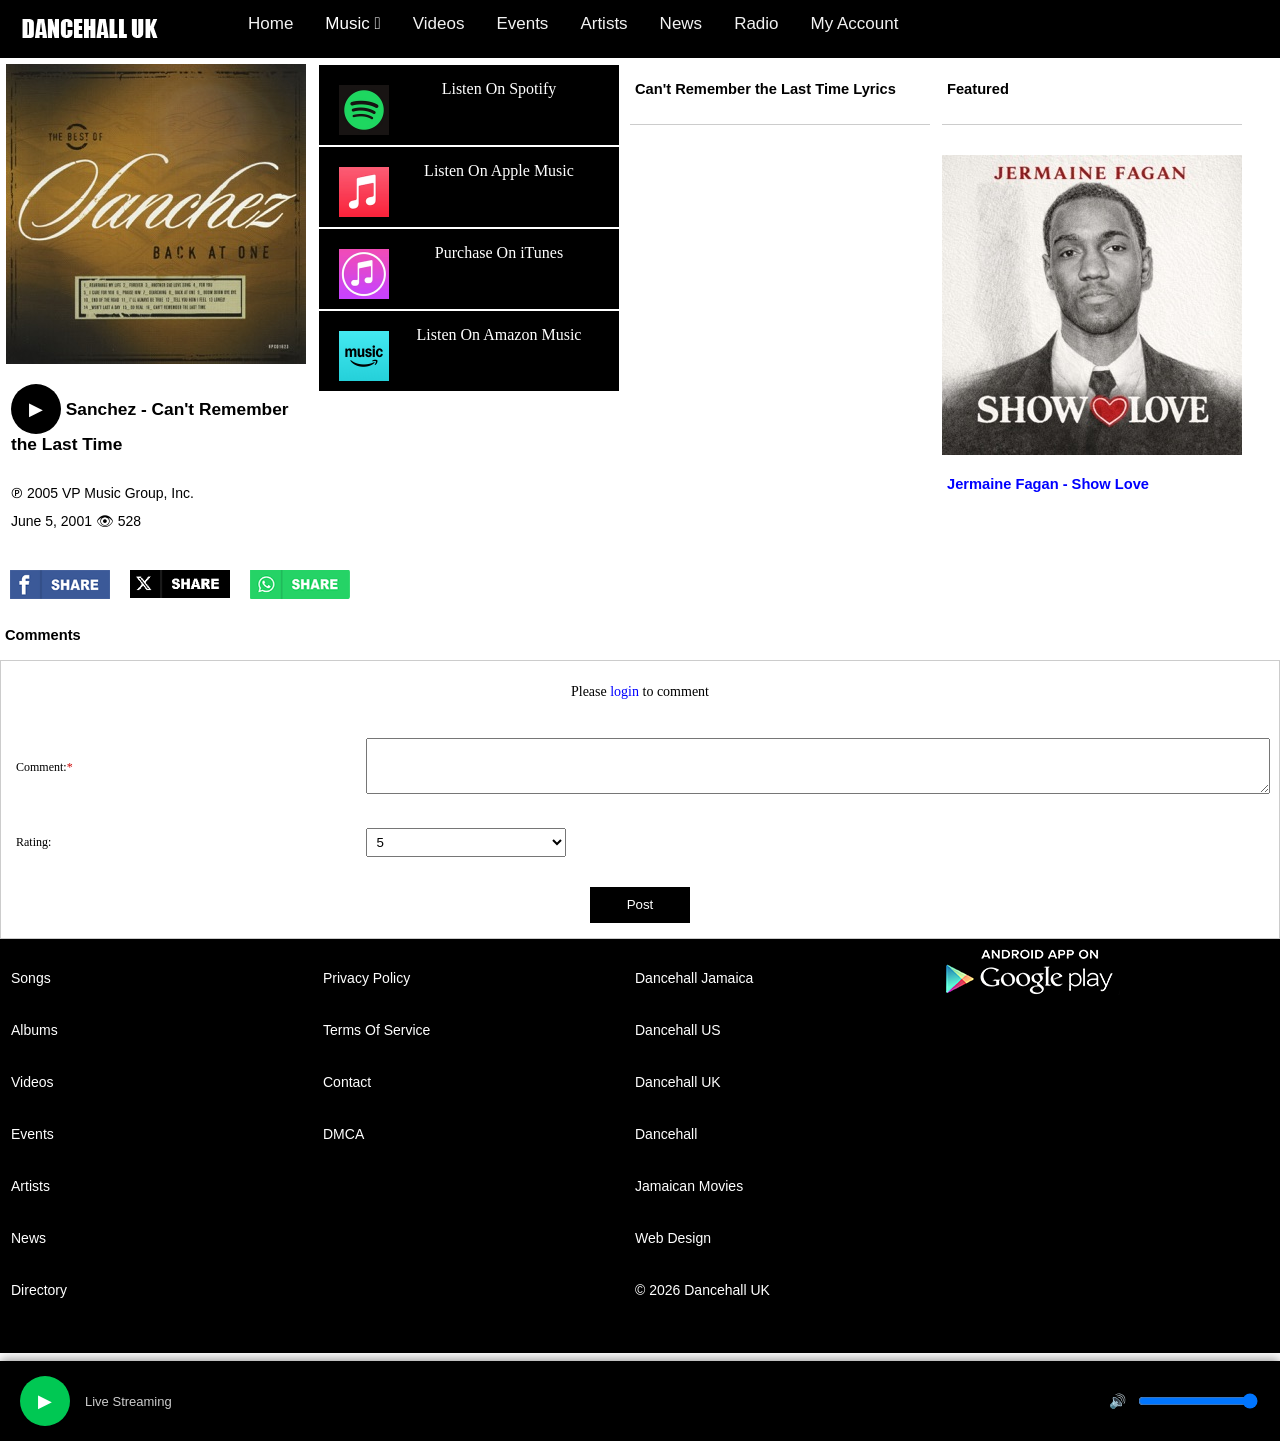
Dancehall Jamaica (694, 978)
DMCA (343, 1134)
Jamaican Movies (689, 1186)
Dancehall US (678, 1030)
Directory (39, 1290)
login (624, 691)
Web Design (673, 1238)
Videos (439, 23)
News (681, 23)
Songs (31, 978)
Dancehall (666, 1134)
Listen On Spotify (445, 110)
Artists (603, 23)
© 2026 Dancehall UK (702, 1290)
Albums (34, 1030)
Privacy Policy (366, 978)
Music (352, 23)
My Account (855, 23)
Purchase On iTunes (448, 274)
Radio (756, 23)
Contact (347, 1082)
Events (522, 23)
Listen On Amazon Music (457, 356)
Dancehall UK (678, 1082)
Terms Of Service (376, 1030)
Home (270, 23)
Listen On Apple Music (454, 192)
